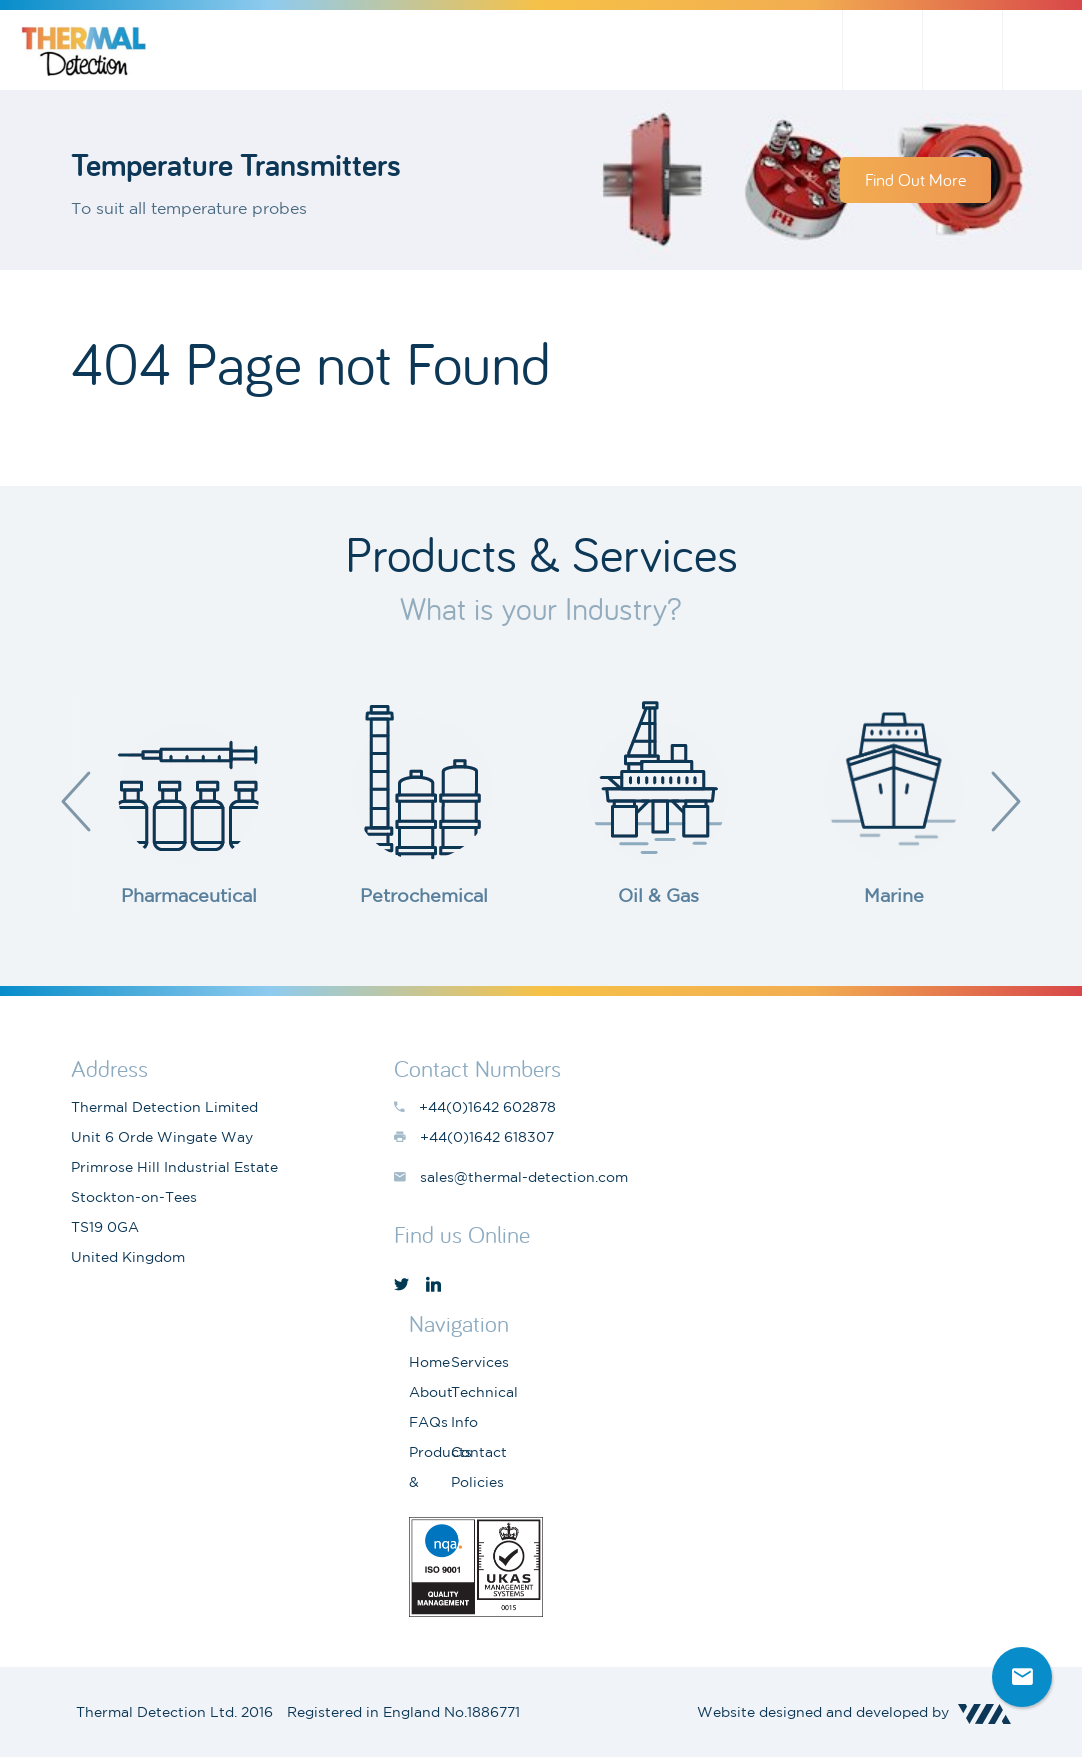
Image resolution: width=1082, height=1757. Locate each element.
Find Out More (915, 179)
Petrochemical (424, 895)
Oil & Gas (658, 895)
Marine (894, 895)
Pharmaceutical (189, 895)
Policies (477, 1482)
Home (429, 1362)
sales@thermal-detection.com (962, 50)
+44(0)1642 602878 (1042, 50)
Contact (479, 1452)
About (431, 1392)
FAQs (428, 1422)
